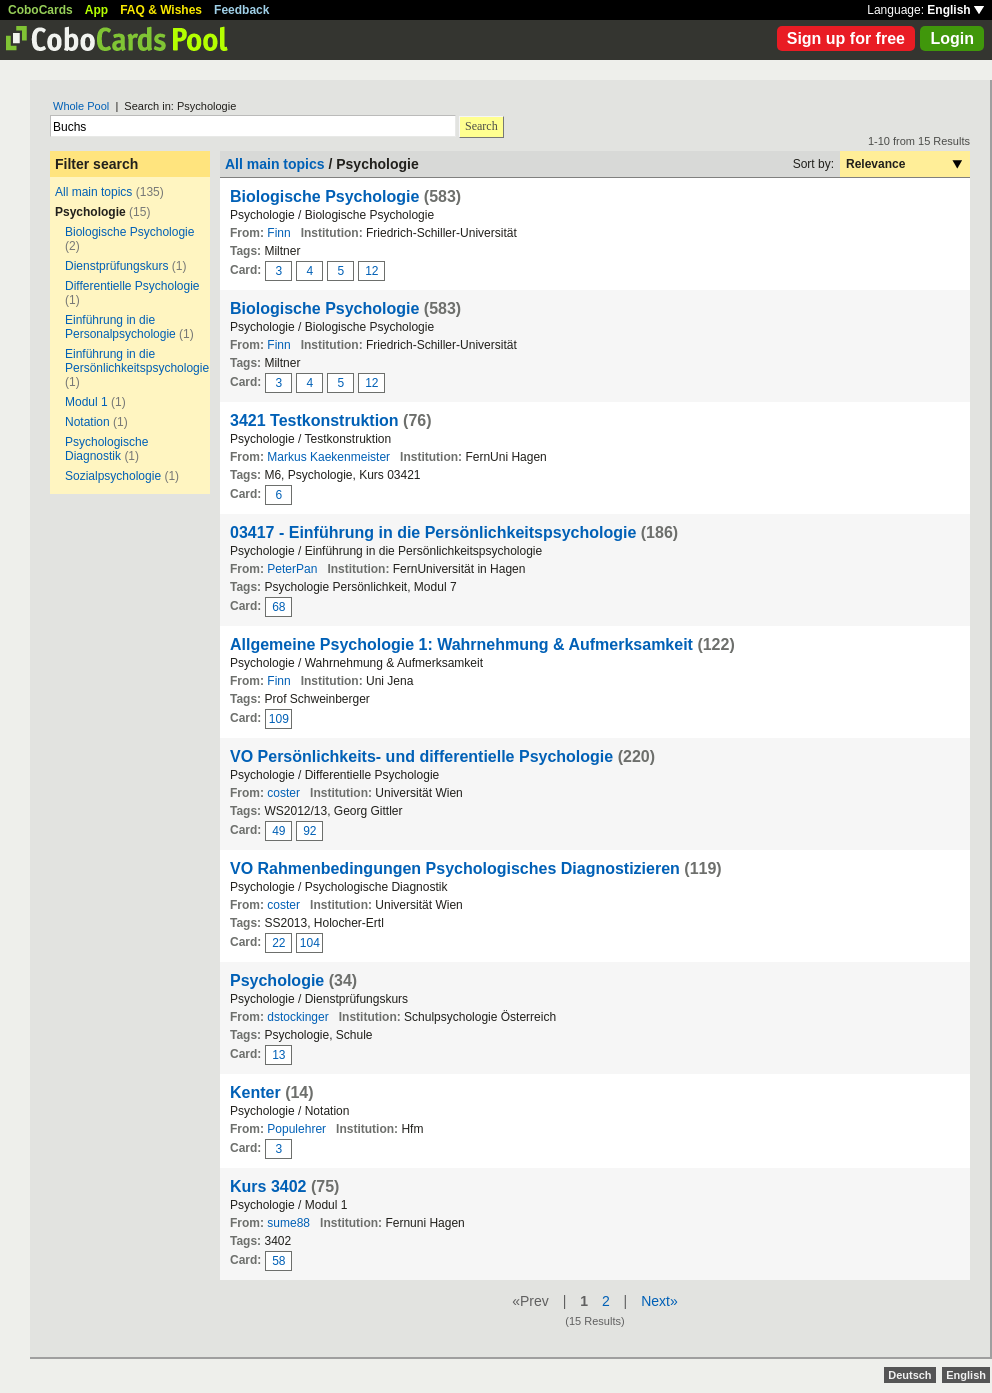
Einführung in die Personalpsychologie (120, 327)
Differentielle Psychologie (132, 286)
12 (371, 271)
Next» (659, 1301)
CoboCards (40, 10)
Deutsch (909, 1375)
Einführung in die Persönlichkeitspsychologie (137, 361)
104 (310, 943)
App (96, 10)
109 (279, 719)
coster (283, 793)
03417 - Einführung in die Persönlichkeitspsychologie (433, 532)
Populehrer (296, 1129)
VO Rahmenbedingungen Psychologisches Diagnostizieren (455, 868)
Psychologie (277, 980)
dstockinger (297, 1017)
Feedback (241, 10)
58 (278, 1261)
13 (278, 1055)
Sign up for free (846, 38)
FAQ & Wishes (161, 10)
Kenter (255, 1092)
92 (309, 831)
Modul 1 (86, 402)
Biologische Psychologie (129, 232)
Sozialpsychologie (113, 476)
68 (278, 607)
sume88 (288, 1223)
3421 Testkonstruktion (314, 420)
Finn (278, 233)
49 (278, 831)
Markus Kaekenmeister (328, 457)
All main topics (93, 192)
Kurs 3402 (268, 1186)
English (955, 10)
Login (952, 38)
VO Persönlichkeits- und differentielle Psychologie (421, 756)
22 (278, 943)
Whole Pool (81, 106)
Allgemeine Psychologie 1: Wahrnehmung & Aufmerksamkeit (461, 644)
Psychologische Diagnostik (106, 449)
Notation (87, 422)
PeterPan (292, 569)
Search (481, 126)
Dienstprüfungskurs (116, 266)
